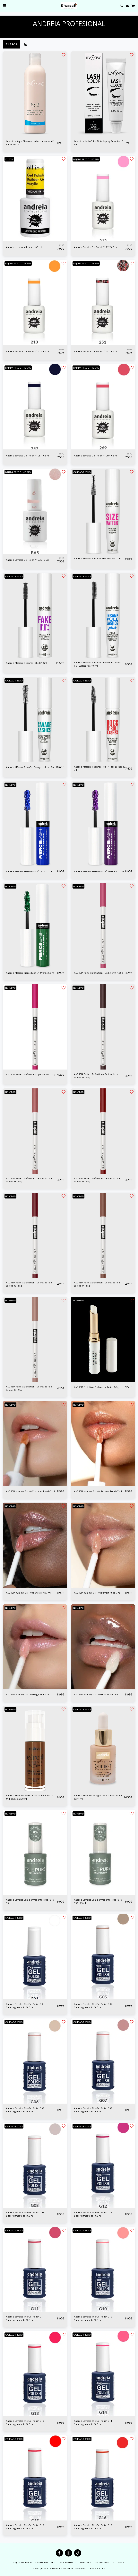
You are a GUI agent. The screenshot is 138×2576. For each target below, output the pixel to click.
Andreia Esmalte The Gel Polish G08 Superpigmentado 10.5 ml (25, 2214)
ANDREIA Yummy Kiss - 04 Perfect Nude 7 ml (97, 1592)
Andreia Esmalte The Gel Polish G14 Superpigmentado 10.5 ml (93, 2422)
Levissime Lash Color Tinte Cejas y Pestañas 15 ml (98, 143)
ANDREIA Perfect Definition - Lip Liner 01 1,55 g (98, 972)
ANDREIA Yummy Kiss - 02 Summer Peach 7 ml (30, 1491)
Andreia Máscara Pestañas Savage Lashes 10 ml (30, 767)
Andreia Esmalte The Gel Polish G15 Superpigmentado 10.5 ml (25, 2527)
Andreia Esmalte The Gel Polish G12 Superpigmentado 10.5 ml (93, 2214)
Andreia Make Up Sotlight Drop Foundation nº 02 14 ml (98, 1797)
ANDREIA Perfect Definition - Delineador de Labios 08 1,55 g (29, 1388)
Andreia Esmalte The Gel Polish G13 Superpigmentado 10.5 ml (25, 2422)
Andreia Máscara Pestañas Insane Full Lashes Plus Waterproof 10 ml (97, 664)
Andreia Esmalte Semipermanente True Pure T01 (30, 1901)
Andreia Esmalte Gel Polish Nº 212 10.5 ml (95, 247)
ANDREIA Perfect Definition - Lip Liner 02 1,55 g (30, 1074)
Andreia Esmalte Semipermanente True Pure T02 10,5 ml (98, 1901)
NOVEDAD (10, 784)
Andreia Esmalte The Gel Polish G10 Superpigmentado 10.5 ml (93, 2318)
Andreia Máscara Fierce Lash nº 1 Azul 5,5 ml (29, 871)
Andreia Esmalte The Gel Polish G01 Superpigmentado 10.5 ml (25, 2005)
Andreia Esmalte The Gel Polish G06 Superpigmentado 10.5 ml (25, 2110)
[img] (35, 94)
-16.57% (95, 159)
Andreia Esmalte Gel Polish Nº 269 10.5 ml (95, 455)
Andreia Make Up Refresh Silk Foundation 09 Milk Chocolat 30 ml (29, 1797)
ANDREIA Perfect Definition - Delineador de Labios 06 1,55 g (29, 1284)
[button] (4, 6)
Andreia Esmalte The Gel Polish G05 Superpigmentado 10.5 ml (93, 2005)
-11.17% (9, 159)
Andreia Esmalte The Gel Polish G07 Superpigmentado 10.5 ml (93, 2110)
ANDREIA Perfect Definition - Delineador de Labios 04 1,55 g (29, 1180)
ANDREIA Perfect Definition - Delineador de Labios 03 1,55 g (97, 1076)
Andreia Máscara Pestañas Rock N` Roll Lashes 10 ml (99, 768)
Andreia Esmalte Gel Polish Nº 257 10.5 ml (27, 455)
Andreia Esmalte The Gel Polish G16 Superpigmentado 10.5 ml (93, 2527)
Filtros (11, 44)
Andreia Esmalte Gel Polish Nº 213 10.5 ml (27, 351)
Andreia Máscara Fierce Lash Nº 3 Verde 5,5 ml (30, 972)
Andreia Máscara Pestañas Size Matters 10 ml (97, 558)
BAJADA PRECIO (81, 159)
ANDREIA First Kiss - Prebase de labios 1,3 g (96, 1387)
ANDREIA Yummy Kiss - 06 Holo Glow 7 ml (96, 1694)
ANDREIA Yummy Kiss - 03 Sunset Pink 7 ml (28, 1592)
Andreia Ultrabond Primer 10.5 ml (24, 247)
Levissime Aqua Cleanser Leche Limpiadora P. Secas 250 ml (30, 143)
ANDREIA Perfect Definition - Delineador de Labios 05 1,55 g (97, 1180)
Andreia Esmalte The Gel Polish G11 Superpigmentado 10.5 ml (25, 2318)
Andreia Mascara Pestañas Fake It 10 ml (26, 662)
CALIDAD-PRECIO (82, 472)
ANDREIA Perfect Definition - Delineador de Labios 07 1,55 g (97, 1284)
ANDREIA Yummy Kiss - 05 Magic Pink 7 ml (27, 1694)
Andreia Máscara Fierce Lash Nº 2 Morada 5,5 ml (99, 871)
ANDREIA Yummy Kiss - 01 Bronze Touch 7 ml (98, 1491)
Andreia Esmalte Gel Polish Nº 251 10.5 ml (95, 351)
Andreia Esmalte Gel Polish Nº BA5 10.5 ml (28, 559)
